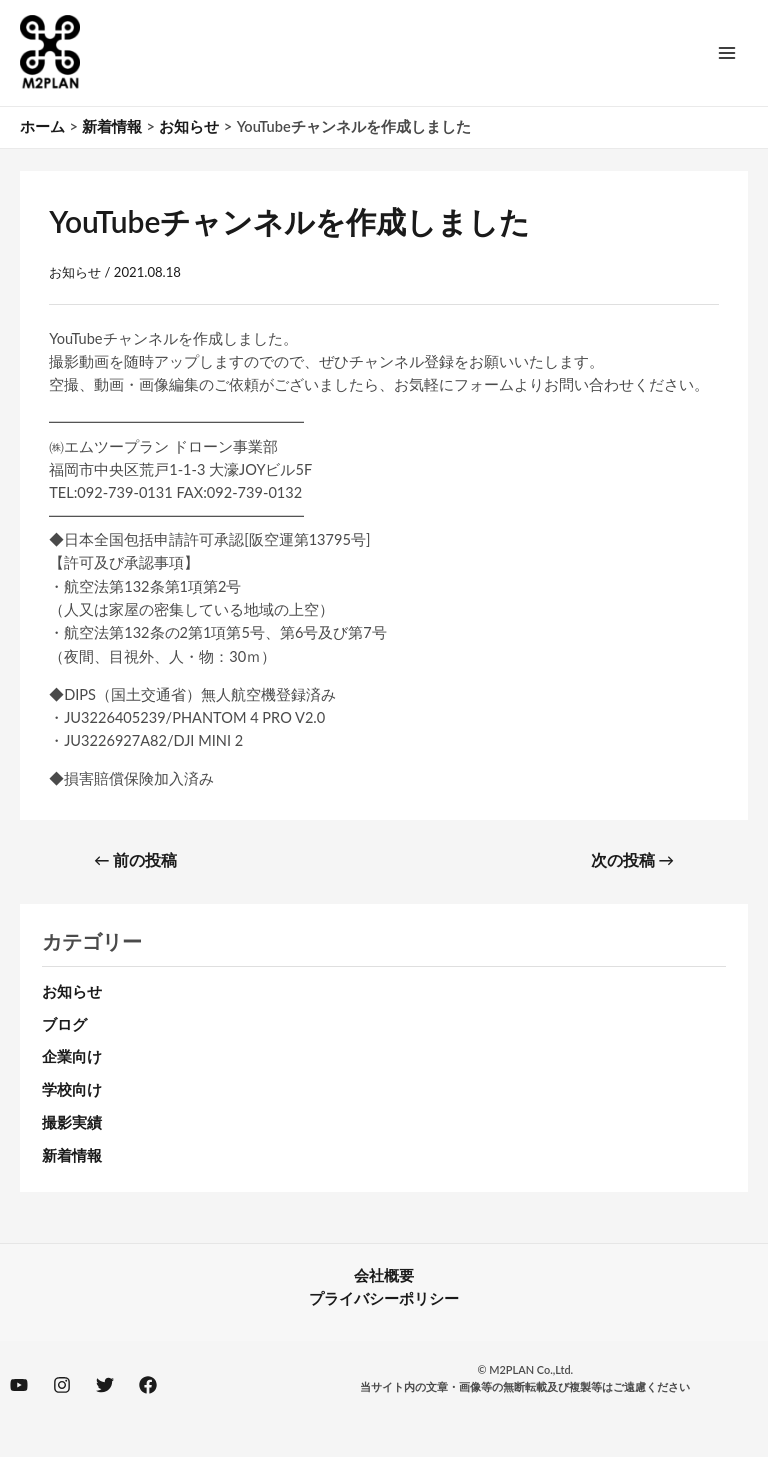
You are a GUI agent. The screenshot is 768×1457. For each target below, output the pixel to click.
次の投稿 (632, 860)
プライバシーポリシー (384, 1298)
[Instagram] (62, 1385)
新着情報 (72, 1155)
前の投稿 (135, 860)
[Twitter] (105, 1385)
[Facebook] (148, 1385)
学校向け (72, 1089)
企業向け (72, 1056)
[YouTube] (19, 1385)
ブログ (64, 1024)
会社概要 (384, 1275)
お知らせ (75, 272)
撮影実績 (72, 1122)
